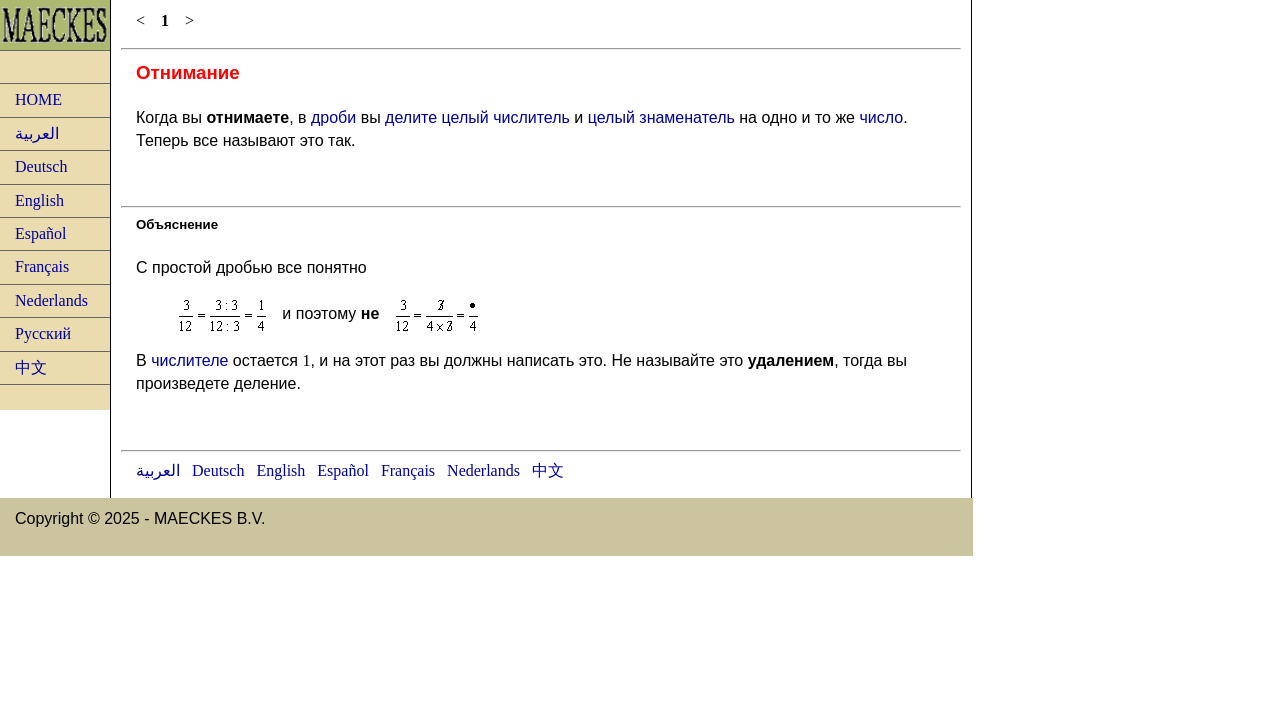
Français (42, 266)
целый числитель (506, 117)
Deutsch (41, 166)
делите (411, 117)
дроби (333, 117)
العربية (37, 133)
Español (41, 233)
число (881, 117)
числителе (189, 360)
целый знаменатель (661, 117)
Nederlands (51, 300)
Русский (43, 333)
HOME (38, 99)
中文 (31, 367)
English (39, 200)
